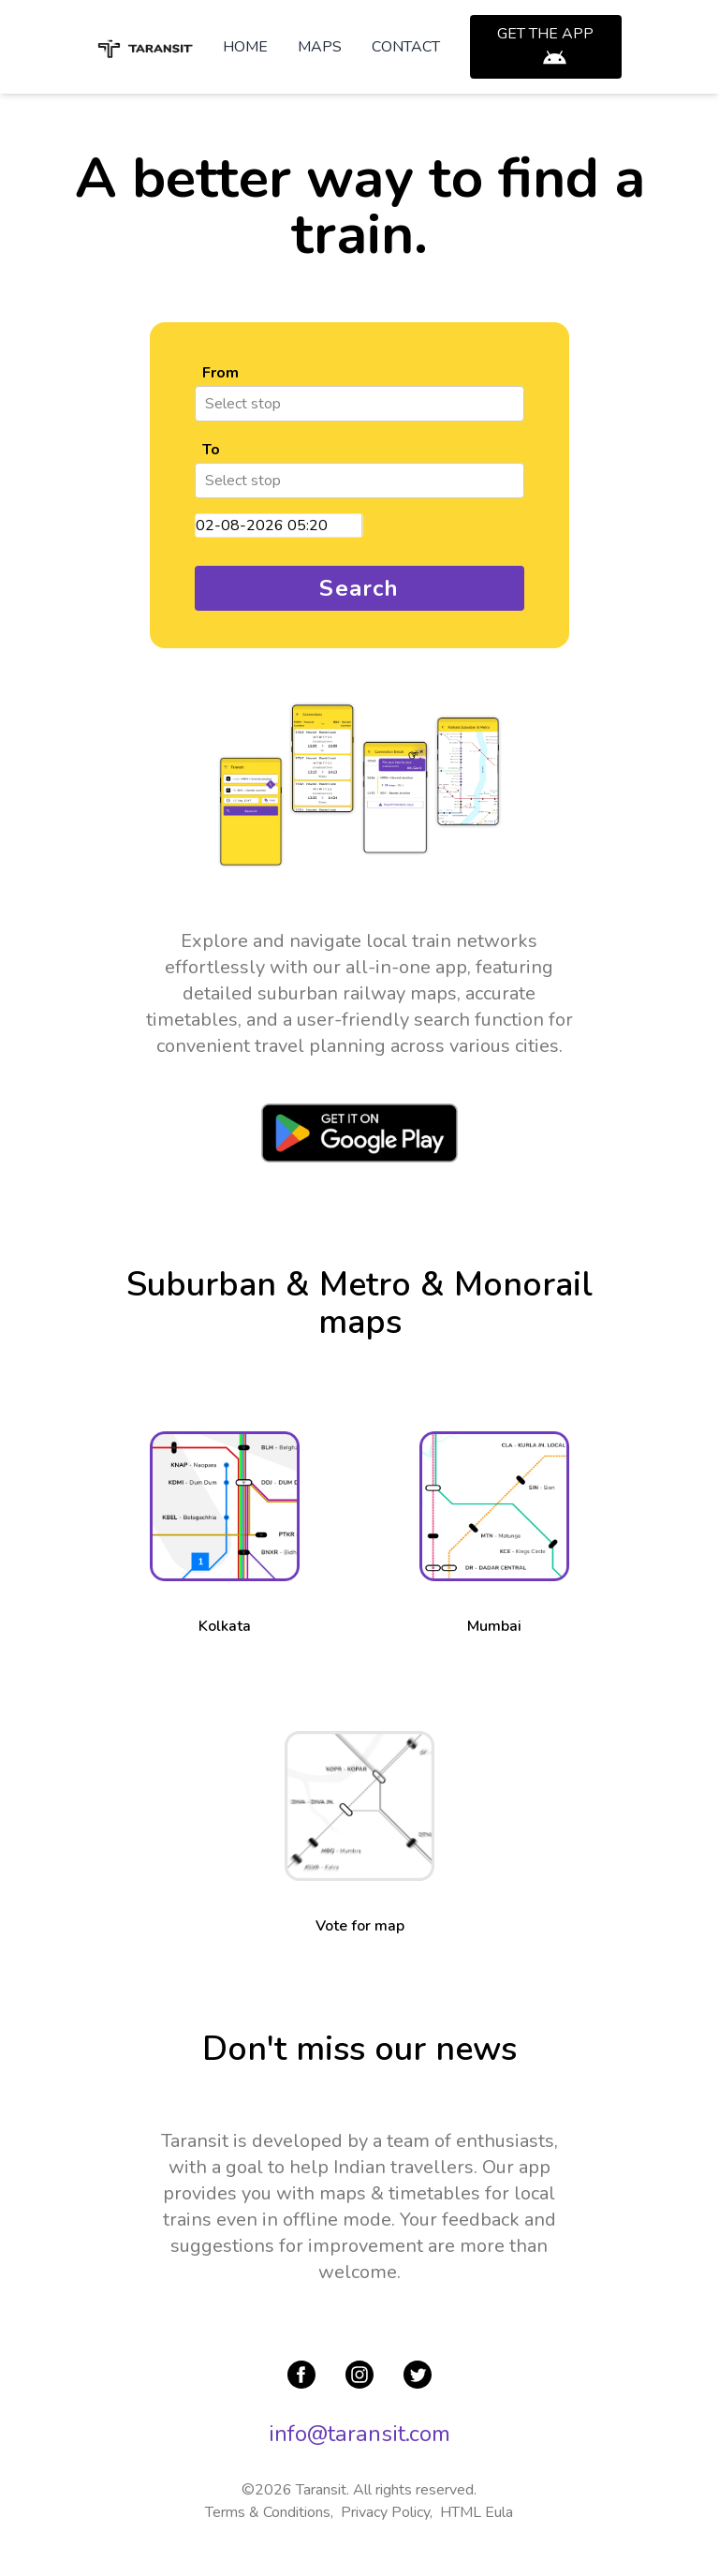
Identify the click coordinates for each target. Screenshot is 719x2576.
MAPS (320, 47)
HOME (245, 47)
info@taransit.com (359, 2434)
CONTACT (406, 47)
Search (359, 588)
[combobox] (207, 403)
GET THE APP (545, 33)
